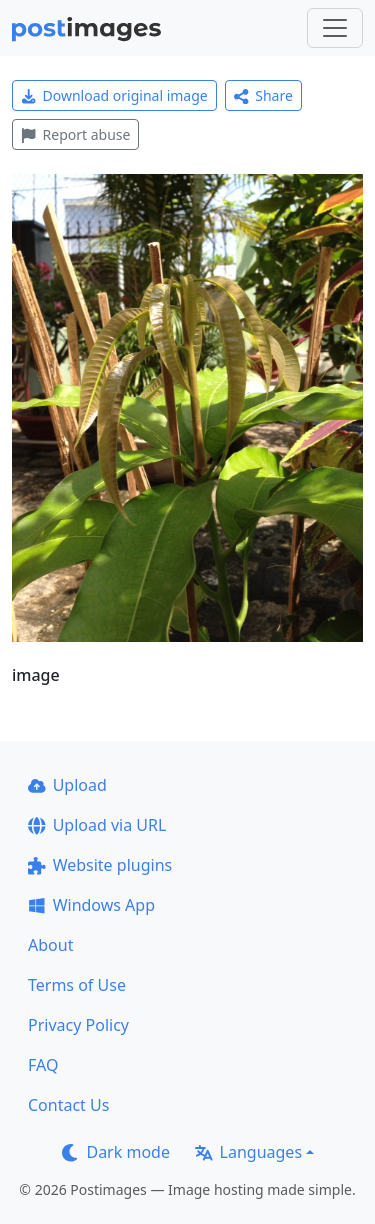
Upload (67, 785)
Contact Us (68, 1105)
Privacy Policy (78, 1025)
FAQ (43, 1065)
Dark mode (116, 1152)
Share (263, 95)
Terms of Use (77, 985)
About (50, 945)
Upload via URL (97, 825)
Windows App (91, 905)
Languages (248, 1152)
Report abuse (75, 134)
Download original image (114, 95)
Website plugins (100, 865)
